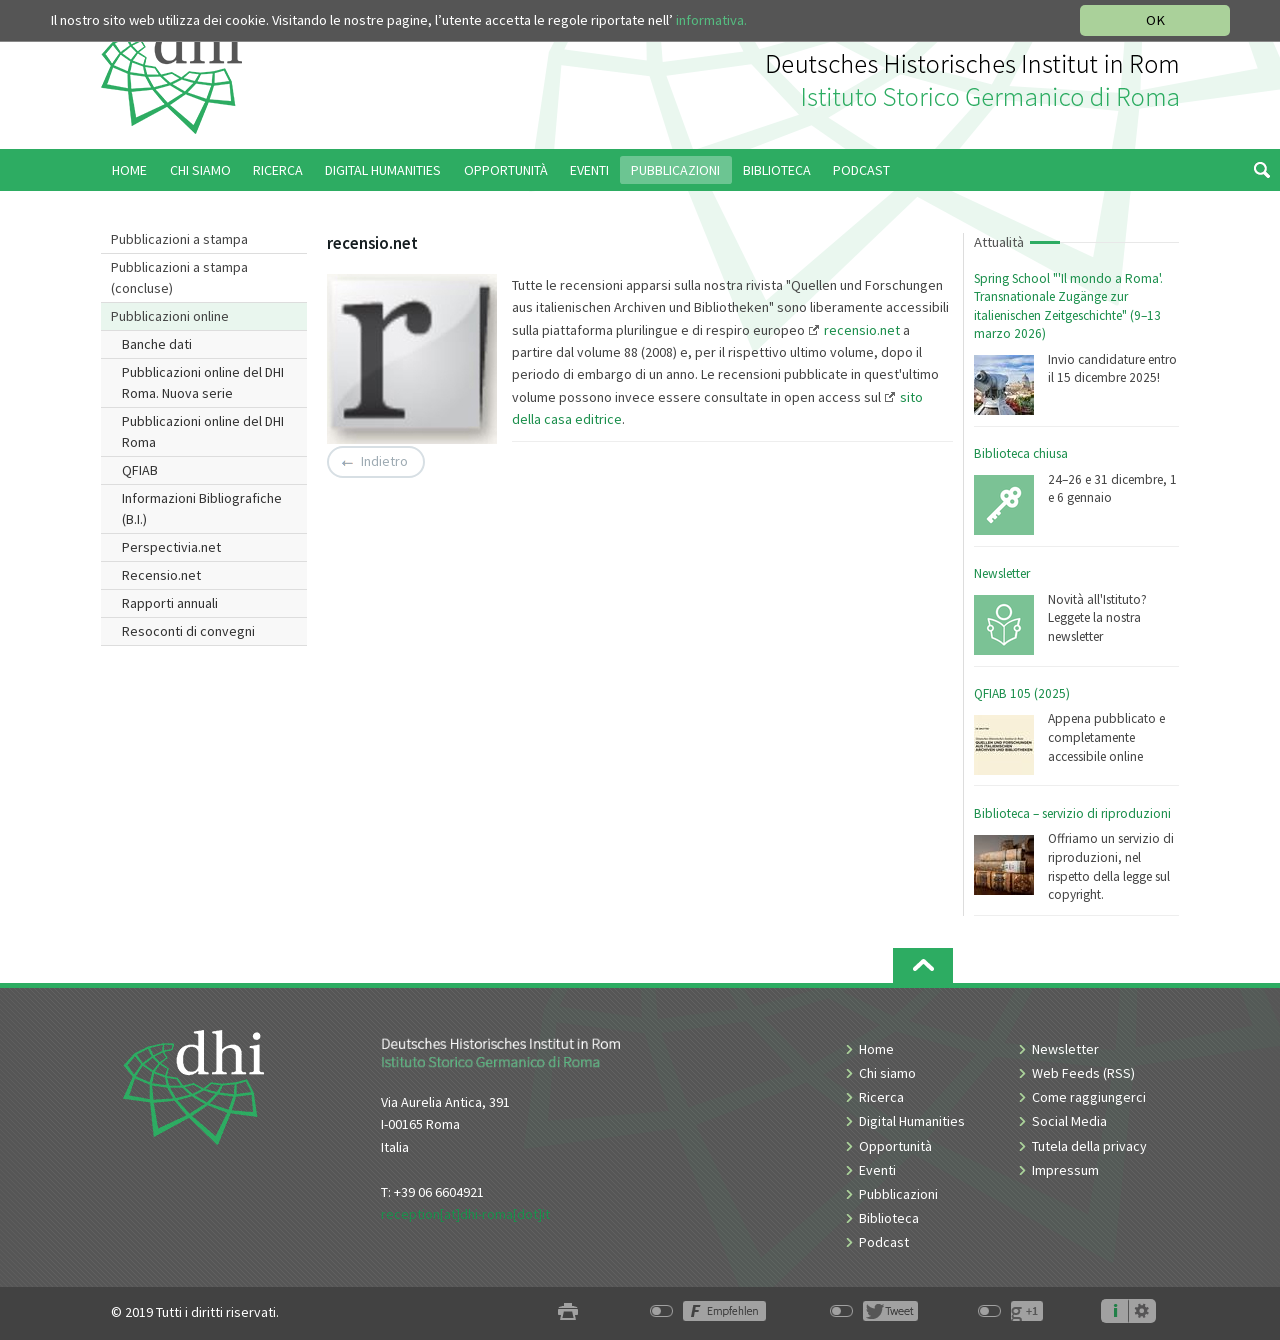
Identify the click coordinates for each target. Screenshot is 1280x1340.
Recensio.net (161, 575)
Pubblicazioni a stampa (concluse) (179, 277)
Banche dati (157, 344)
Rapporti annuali (170, 603)
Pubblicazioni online (170, 316)
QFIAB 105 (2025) (1022, 693)
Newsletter (1002, 573)
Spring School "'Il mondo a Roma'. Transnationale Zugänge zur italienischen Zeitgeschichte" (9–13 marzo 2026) (1068, 306)
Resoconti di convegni (188, 631)
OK (1155, 20)
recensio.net (862, 330)
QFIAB (140, 470)
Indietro (384, 462)
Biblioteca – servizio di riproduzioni (1072, 813)
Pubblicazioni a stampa (179, 239)
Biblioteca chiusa (1021, 453)
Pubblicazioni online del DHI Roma (203, 431)
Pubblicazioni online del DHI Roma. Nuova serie (203, 382)
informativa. (711, 20)
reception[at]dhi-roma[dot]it (465, 1214)
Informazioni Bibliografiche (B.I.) (202, 508)
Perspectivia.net (171, 547)
